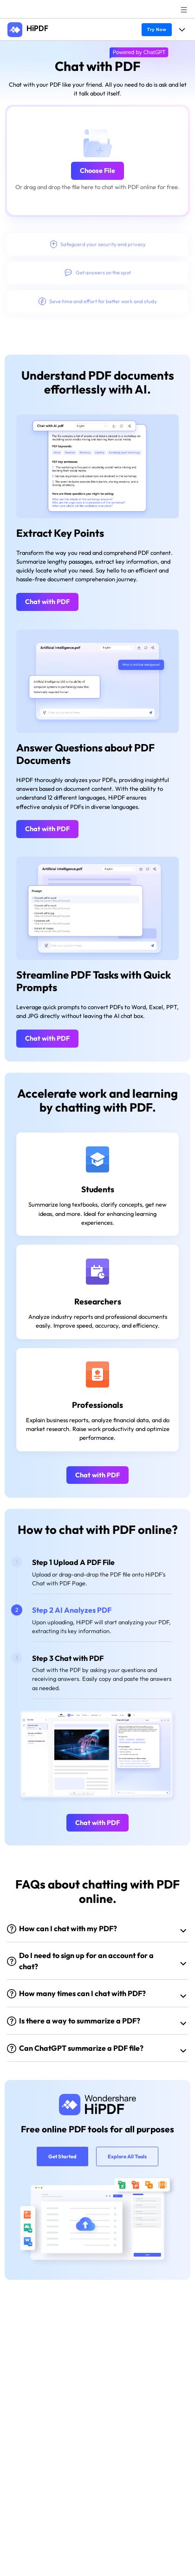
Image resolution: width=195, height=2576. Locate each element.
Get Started (62, 2156)
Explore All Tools (127, 2156)
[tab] (102, 1576)
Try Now (156, 29)
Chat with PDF (47, 602)
